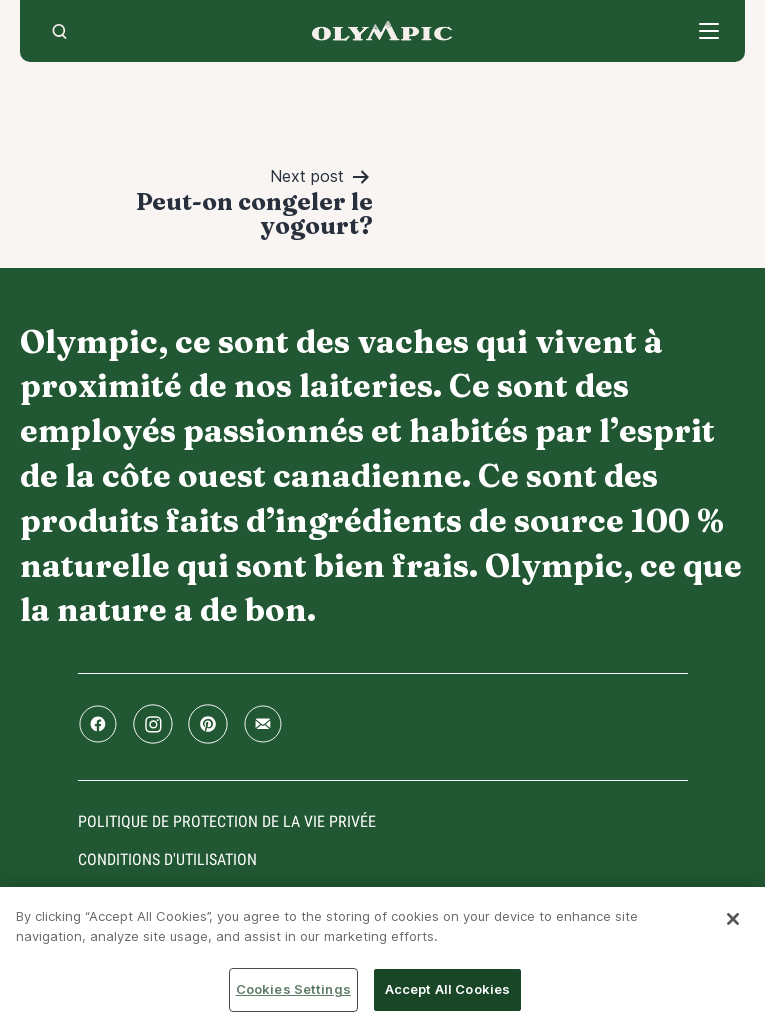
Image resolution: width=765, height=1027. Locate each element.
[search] (59, 31)
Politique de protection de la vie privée (227, 821)
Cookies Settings (293, 989)
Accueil (382, 31)
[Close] (733, 919)
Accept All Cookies (447, 989)
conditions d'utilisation (167, 859)
